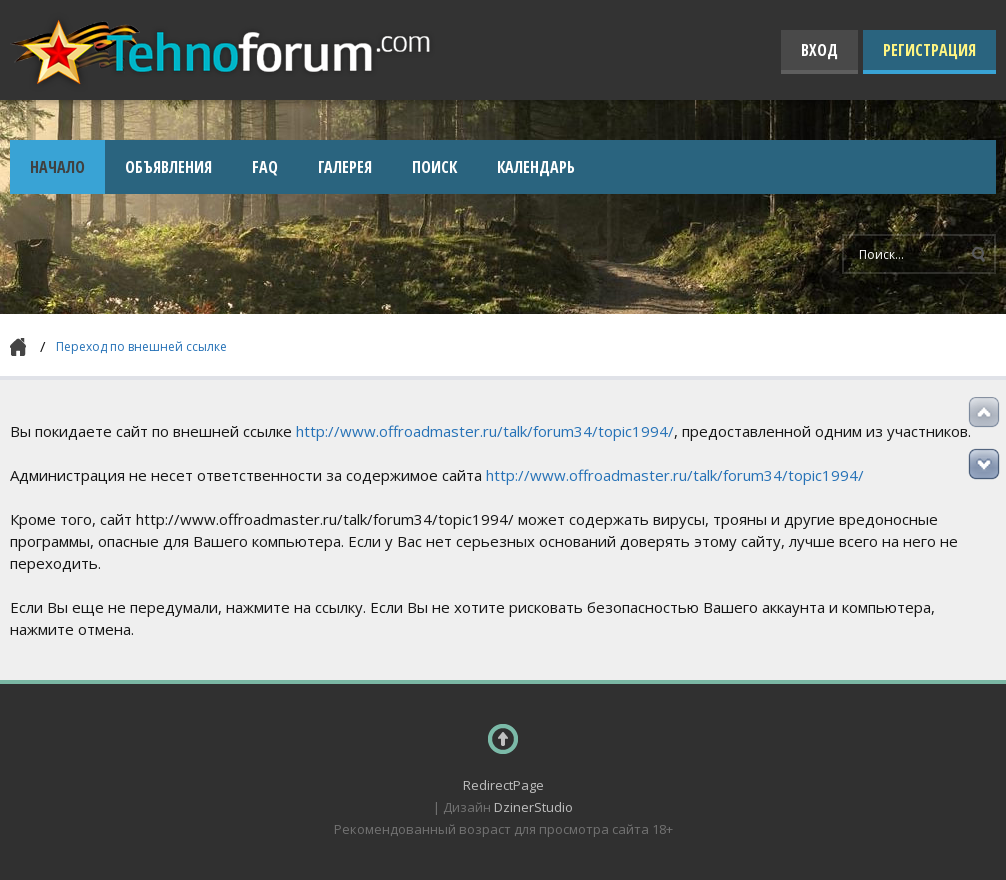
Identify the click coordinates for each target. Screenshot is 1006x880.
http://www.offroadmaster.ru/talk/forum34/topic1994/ (485, 431)
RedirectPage (503, 785)
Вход (819, 50)
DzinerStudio (533, 807)
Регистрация (929, 50)
